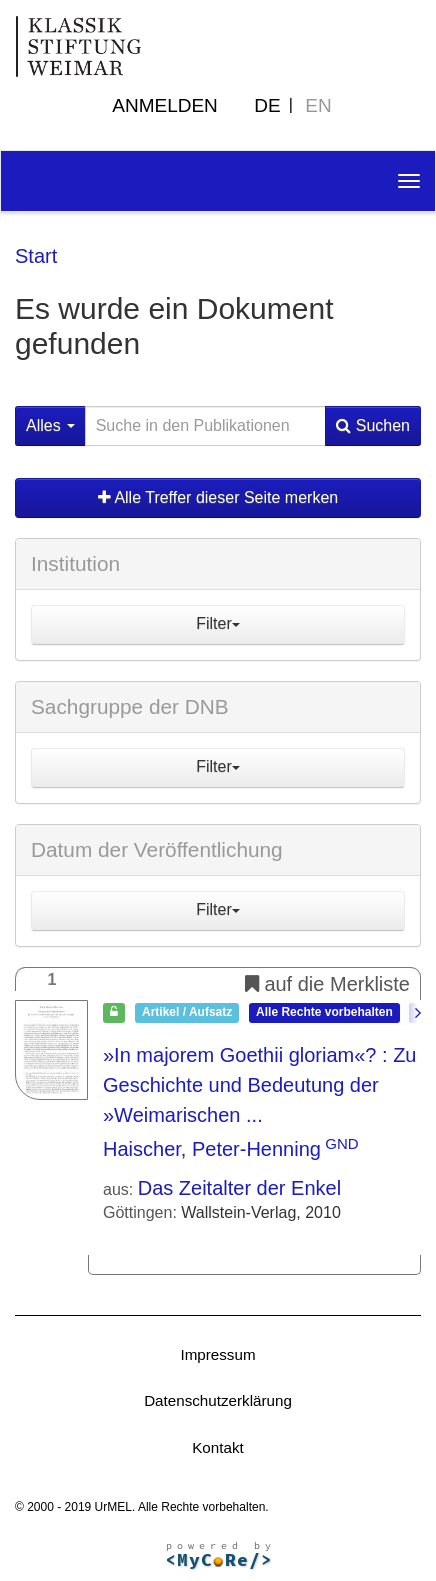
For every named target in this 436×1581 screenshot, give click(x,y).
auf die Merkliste (327, 984)
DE (267, 105)
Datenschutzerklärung (218, 1400)
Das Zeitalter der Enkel (239, 1188)
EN (318, 105)
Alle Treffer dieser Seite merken (218, 497)
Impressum (217, 1354)
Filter (218, 623)
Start (36, 256)
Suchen (373, 425)
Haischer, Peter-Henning (212, 1149)
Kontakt (218, 1447)
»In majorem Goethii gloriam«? (259, 1085)
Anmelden (165, 105)
